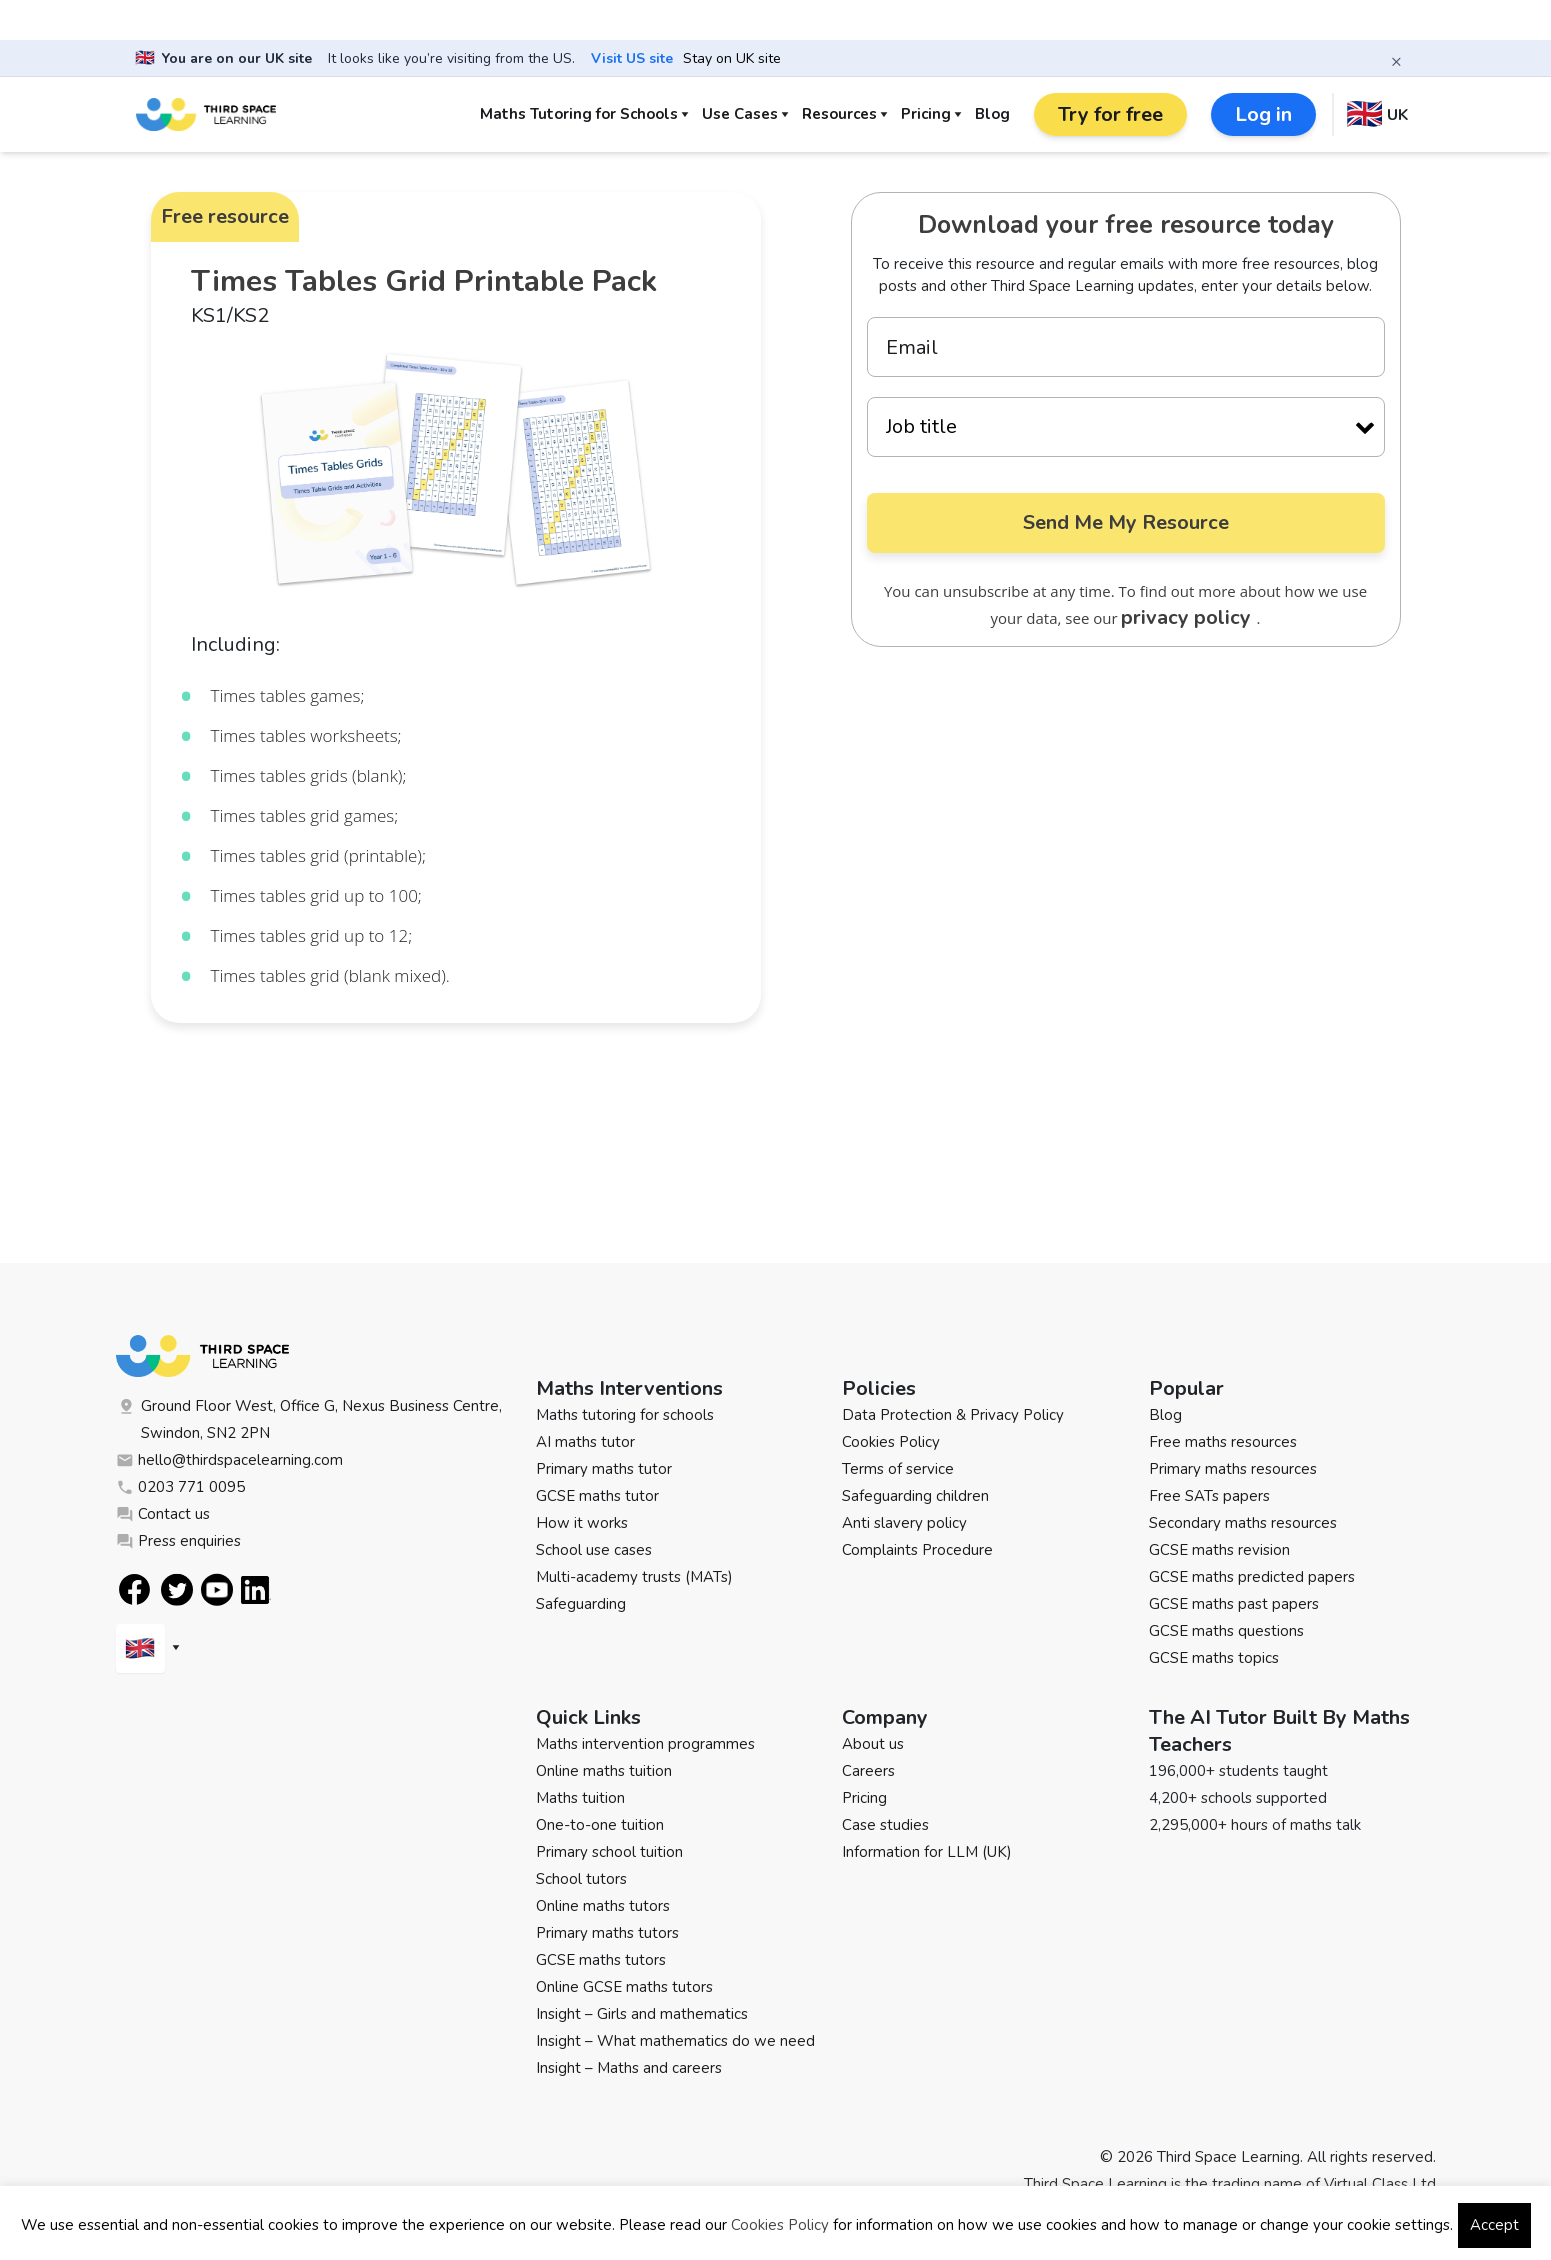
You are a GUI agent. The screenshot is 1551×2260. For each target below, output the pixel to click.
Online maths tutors (603, 1906)
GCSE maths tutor (597, 1496)
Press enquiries (178, 1541)
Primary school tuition (609, 1852)
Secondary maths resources (1243, 1523)
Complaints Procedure (917, 1550)
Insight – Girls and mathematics (642, 2014)
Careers (868, 1771)
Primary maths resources (1233, 1469)
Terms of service (898, 1469)
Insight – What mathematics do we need (675, 2041)
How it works (582, 1523)
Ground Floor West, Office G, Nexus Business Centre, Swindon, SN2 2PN (309, 1419)
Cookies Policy (891, 1442)
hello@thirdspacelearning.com (229, 1460)
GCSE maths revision (1219, 1550)
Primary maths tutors (607, 1933)
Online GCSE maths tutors (624, 1987)
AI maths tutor (585, 1442)
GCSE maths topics (1214, 1658)
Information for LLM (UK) (927, 1852)
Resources (839, 114)
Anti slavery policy (904, 1523)
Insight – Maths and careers (629, 2068)
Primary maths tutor (604, 1469)
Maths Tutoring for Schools (579, 114)
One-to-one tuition (600, 1825)
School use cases (594, 1550)
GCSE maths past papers (1234, 1604)
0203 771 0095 (180, 1487)
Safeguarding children (915, 1496)
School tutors (581, 1879)
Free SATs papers (1209, 1496)
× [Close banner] (1396, 61)
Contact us (163, 1514)
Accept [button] (1494, 2225)
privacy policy (1188, 617)
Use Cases (740, 114)
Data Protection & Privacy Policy (953, 1415)
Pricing (926, 114)
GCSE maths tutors (601, 1960)
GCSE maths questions (1226, 1631)
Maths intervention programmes (645, 1744)
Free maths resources (1223, 1442)
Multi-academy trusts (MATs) (634, 1577)
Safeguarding (581, 1604)
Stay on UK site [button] (732, 59)
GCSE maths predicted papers (1252, 1577)
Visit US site (632, 59)
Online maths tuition (604, 1771)
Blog (992, 114)
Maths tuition (580, 1798)
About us (873, 1744)
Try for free (1110, 114)
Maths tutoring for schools (625, 1415)
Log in (1263, 114)
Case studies (885, 1825)
